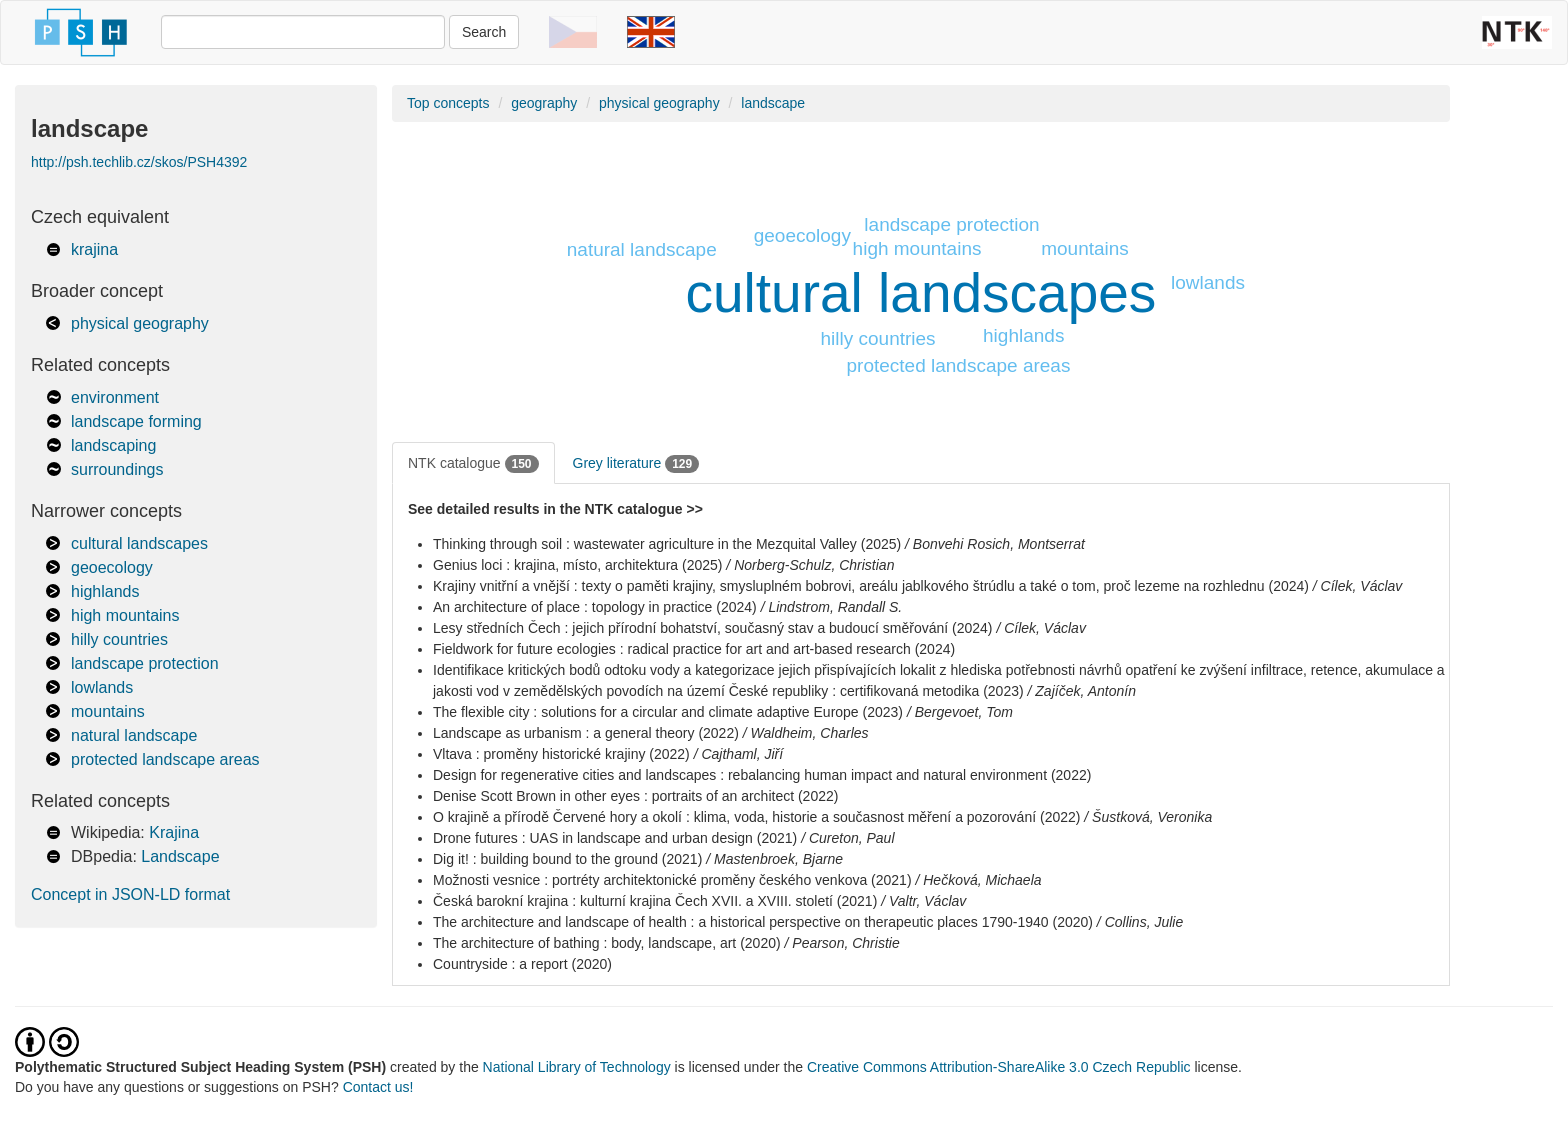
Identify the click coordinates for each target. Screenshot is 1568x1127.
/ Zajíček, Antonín (1082, 691)
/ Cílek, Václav (1357, 586)
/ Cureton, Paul (847, 838)
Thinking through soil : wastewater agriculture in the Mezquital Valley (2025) (667, 544)
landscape (773, 103)
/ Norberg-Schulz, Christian (810, 565)
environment (115, 397)
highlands (105, 591)
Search (484, 32)
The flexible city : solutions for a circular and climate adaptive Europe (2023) (668, 712)
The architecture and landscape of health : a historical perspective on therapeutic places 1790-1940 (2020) (763, 922)
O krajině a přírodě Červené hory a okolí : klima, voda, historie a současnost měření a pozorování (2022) (756, 817)
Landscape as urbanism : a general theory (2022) (586, 733)
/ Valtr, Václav (923, 901)
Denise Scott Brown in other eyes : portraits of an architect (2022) (635, 796)
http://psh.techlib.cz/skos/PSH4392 (139, 162)
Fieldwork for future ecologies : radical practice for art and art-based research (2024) (694, 649)
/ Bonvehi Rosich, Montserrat (995, 544)
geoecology (112, 567)
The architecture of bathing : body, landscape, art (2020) (607, 943)
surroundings (117, 469)
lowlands (102, 687)
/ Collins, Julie (1140, 922)
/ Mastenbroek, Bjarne (774, 859)
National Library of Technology (577, 1067)
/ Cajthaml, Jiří (738, 754)
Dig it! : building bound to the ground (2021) (567, 859)
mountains (108, 711)
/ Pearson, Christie (842, 943)
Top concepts (448, 103)
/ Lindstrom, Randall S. (832, 607)
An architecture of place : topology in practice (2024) (595, 607)
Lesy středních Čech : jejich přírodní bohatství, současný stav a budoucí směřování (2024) (713, 628)
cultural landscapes (139, 543)
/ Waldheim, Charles (806, 733)
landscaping (113, 445)
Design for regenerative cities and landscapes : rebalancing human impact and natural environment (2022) (762, 775)
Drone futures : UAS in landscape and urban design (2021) (615, 838)
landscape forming (136, 421)
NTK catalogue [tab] (473, 464)
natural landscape (134, 735)
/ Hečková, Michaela (978, 880)
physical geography (140, 323)
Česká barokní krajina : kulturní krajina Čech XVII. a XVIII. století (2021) (655, 901)
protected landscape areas (165, 759)
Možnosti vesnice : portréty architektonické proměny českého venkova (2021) (672, 880)
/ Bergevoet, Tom (960, 712)
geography (544, 103)
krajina (94, 249)
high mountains (125, 615)
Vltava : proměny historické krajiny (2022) (561, 754)
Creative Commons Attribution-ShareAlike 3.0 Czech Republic (1001, 1067)
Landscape (180, 856)
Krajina (174, 832)
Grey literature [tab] (636, 464)
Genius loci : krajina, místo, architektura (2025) (577, 565)
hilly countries (119, 639)
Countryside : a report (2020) (522, 964)
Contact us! (378, 1087)
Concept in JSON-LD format (130, 894)
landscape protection (145, 663)
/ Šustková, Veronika (1148, 817)
